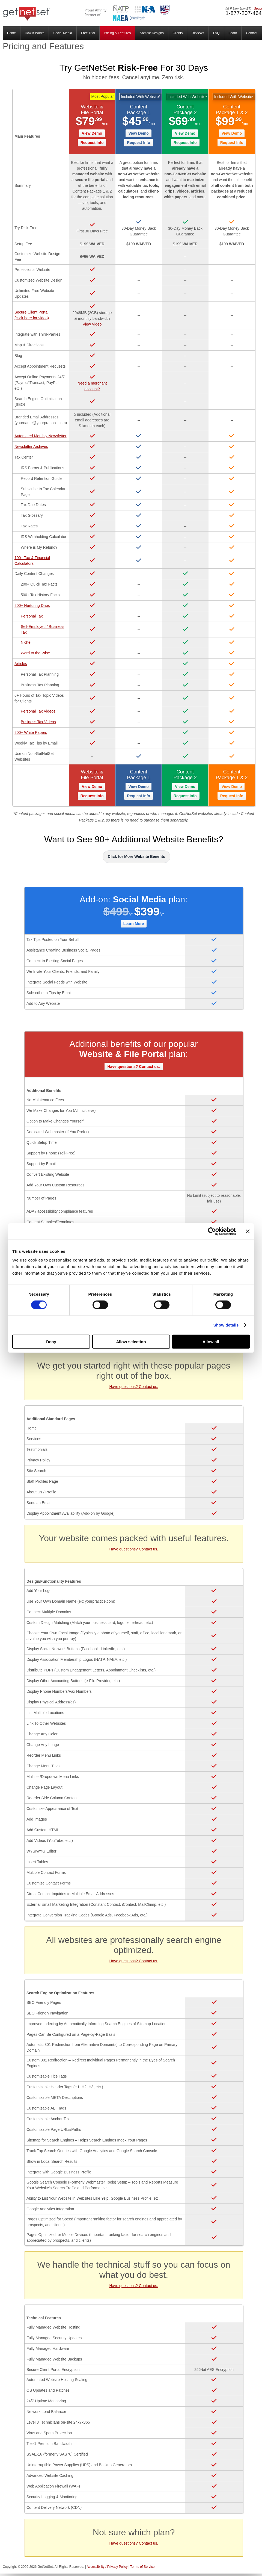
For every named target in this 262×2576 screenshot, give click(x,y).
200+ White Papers (30, 732)
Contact (251, 33)
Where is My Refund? (39, 547)
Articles (20, 663)
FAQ (216, 33)
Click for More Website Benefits (136, 856)
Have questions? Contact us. (133, 1066)
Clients (178, 33)
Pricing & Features (117, 33)
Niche (26, 642)
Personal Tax (32, 616)
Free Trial (88, 33)
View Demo (92, 133)
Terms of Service (142, 2567)
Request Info (92, 142)
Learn (233, 33)
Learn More (133, 923)
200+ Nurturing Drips (32, 605)
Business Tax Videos (38, 722)
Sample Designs (151, 33)
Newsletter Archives (31, 446)
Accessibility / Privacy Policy (107, 2567)
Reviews (198, 33)
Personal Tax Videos (38, 711)
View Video (92, 324)
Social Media (62, 33)
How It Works (34, 33)
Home (11, 33)
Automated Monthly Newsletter (40, 436)
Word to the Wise (35, 653)
